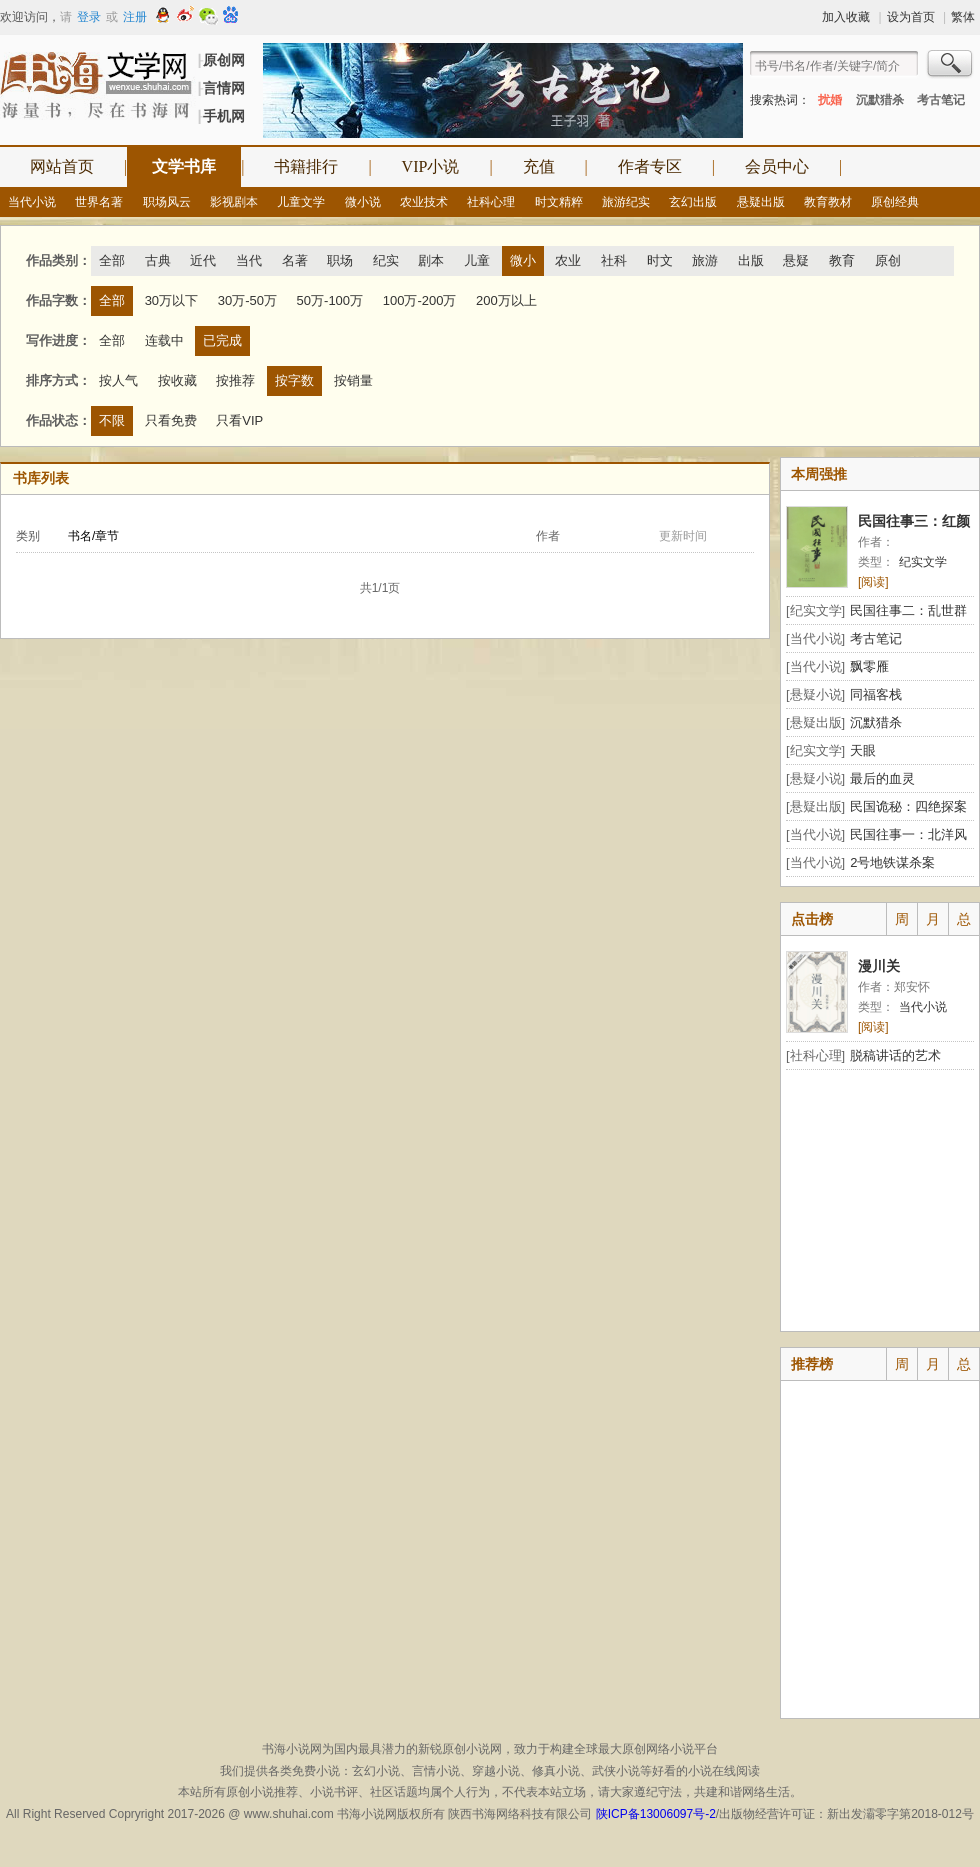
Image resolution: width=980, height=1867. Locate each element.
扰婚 (830, 100)
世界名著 (99, 202)
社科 (614, 260)
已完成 (222, 340)
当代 (249, 260)
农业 (568, 260)
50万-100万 (330, 300)
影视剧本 (234, 202)
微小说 (363, 202)
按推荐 (235, 380)
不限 (112, 420)
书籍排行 (306, 166)
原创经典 (895, 202)
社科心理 (491, 202)
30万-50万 (247, 300)
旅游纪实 (626, 202)
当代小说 (32, 202)
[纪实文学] (815, 610)
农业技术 (424, 202)
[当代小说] (815, 638)
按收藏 (177, 380)
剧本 (431, 260)
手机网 (224, 116)
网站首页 (62, 166)
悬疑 (796, 260)
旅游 (705, 260)
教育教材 (828, 202)
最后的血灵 (882, 778)
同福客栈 (876, 694)
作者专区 (650, 166)
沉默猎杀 (880, 100)
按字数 (294, 380)
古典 (158, 260)
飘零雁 (869, 666)
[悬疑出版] (815, 722)
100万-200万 (420, 300)
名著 (295, 260)
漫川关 (879, 966)
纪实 (386, 260)
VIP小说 (431, 166)
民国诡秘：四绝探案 (908, 806)
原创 (888, 260)
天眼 (863, 750)
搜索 (951, 66)
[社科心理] (815, 1055)
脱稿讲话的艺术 (895, 1055)
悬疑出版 (761, 202)
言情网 (224, 88)
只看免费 (171, 420)
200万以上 (506, 300)
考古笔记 (941, 100)
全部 (112, 260)
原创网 (224, 60)
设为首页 (911, 17)
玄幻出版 (693, 202)
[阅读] (873, 582)
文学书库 (184, 166)
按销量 (353, 380)
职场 (340, 260)
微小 (523, 260)
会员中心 (777, 166)
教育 (842, 260)
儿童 (477, 260)
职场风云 (167, 202)
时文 (660, 260)
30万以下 (171, 300)
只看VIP (239, 420)
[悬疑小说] (815, 694)
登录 (89, 17)
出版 (751, 260)
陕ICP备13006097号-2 (653, 1814)
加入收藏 (846, 17)
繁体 (963, 17)
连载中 (164, 340)
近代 (203, 260)
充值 (539, 166)
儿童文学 (301, 202)
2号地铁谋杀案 (892, 862)
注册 (135, 17)
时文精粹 (559, 202)
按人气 (118, 380)
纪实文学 (923, 562)
